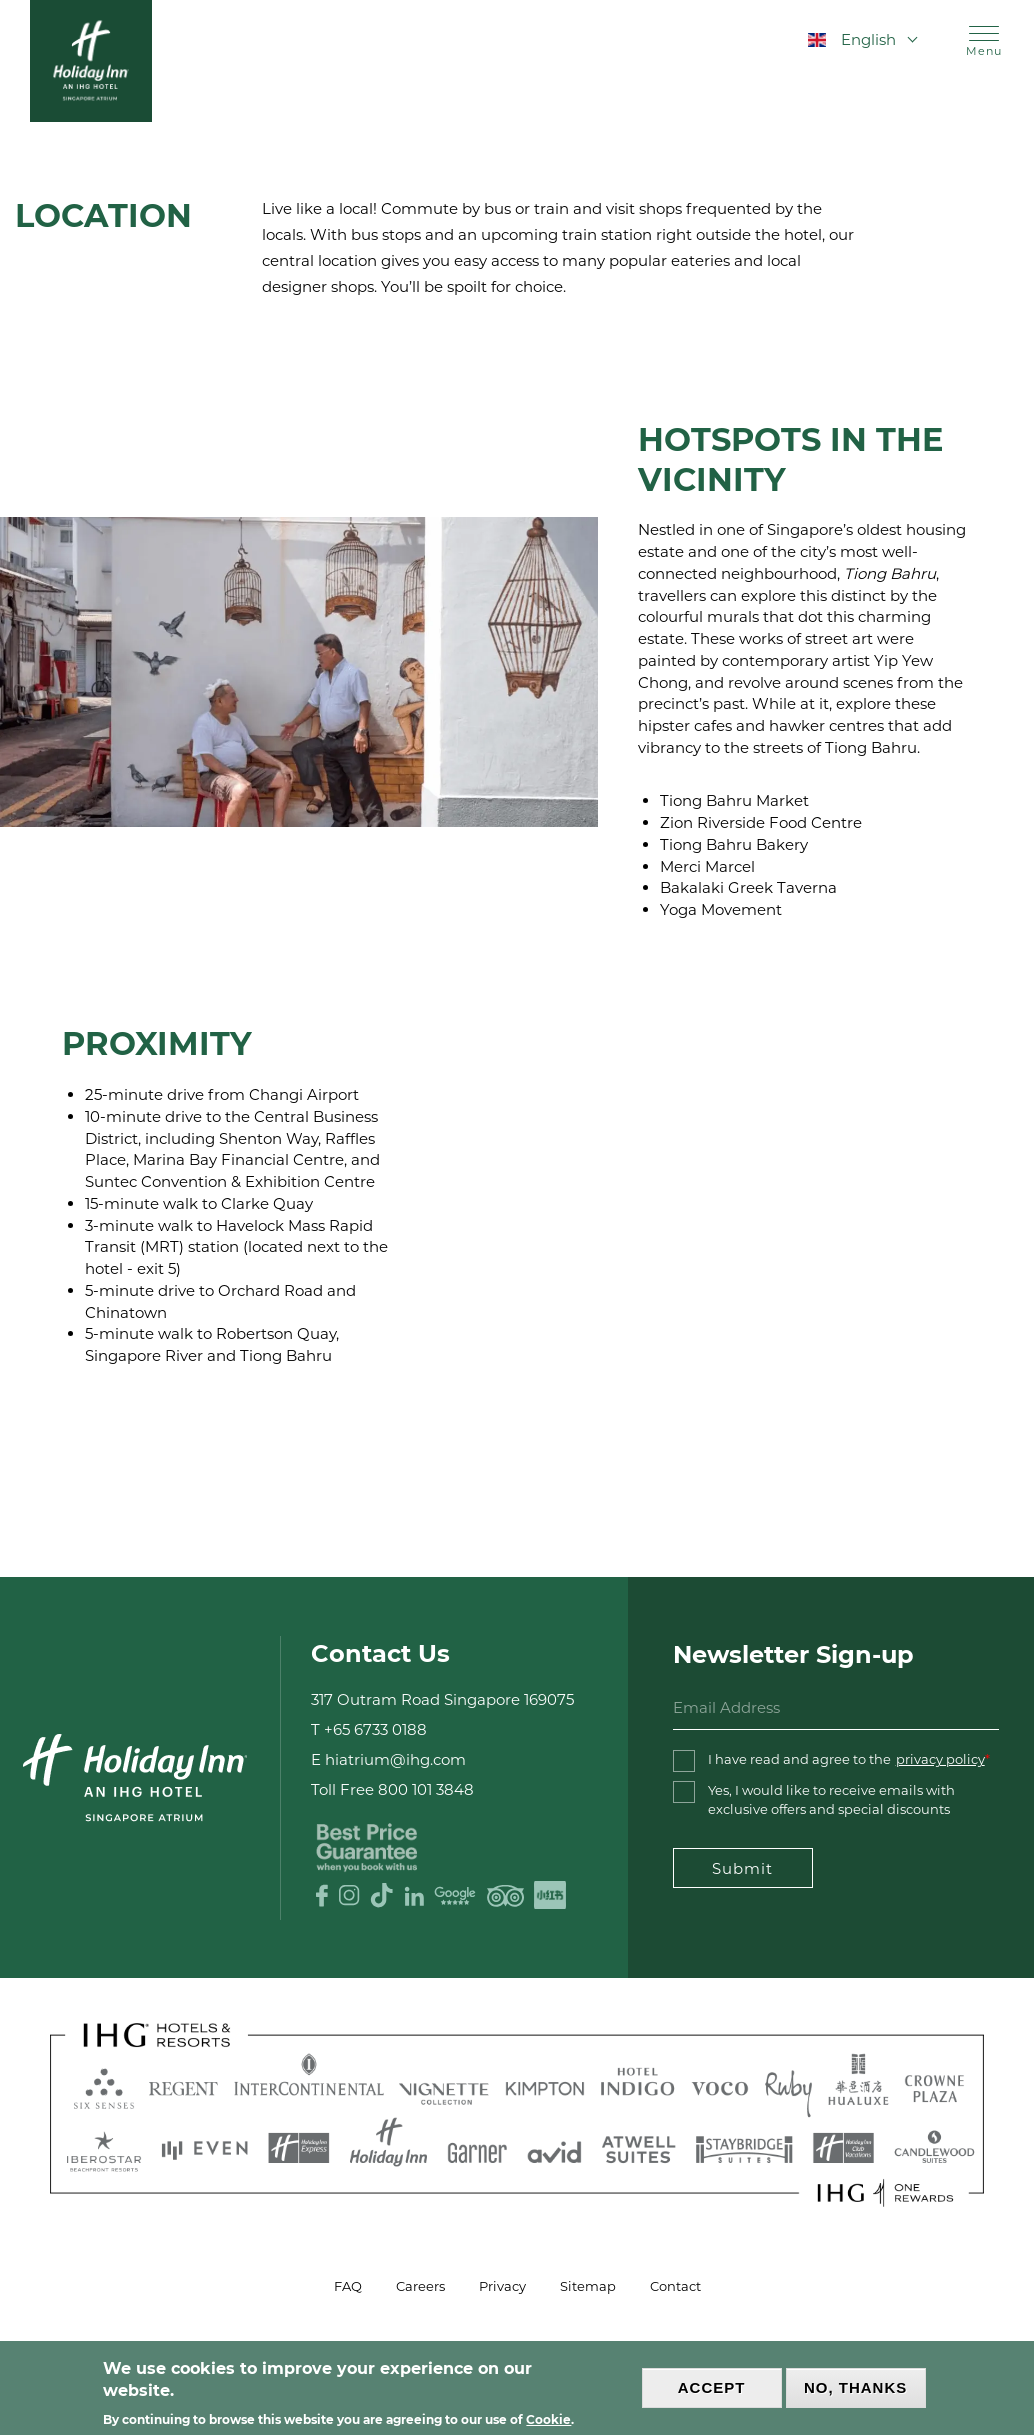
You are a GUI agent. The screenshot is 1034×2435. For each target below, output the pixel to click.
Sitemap (588, 2286)
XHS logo (550, 1895)
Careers (420, 2286)
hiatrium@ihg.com (395, 1759)
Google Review (455, 1895)
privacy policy (940, 1759)
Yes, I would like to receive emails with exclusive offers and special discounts (831, 1799)
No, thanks (855, 2387)
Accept (712, 2387)
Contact (675, 2286)
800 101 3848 (426, 1789)
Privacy (502, 2286)
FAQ (348, 2286)
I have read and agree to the (846, 1760)
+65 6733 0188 (375, 1729)
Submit (742, 1868)
